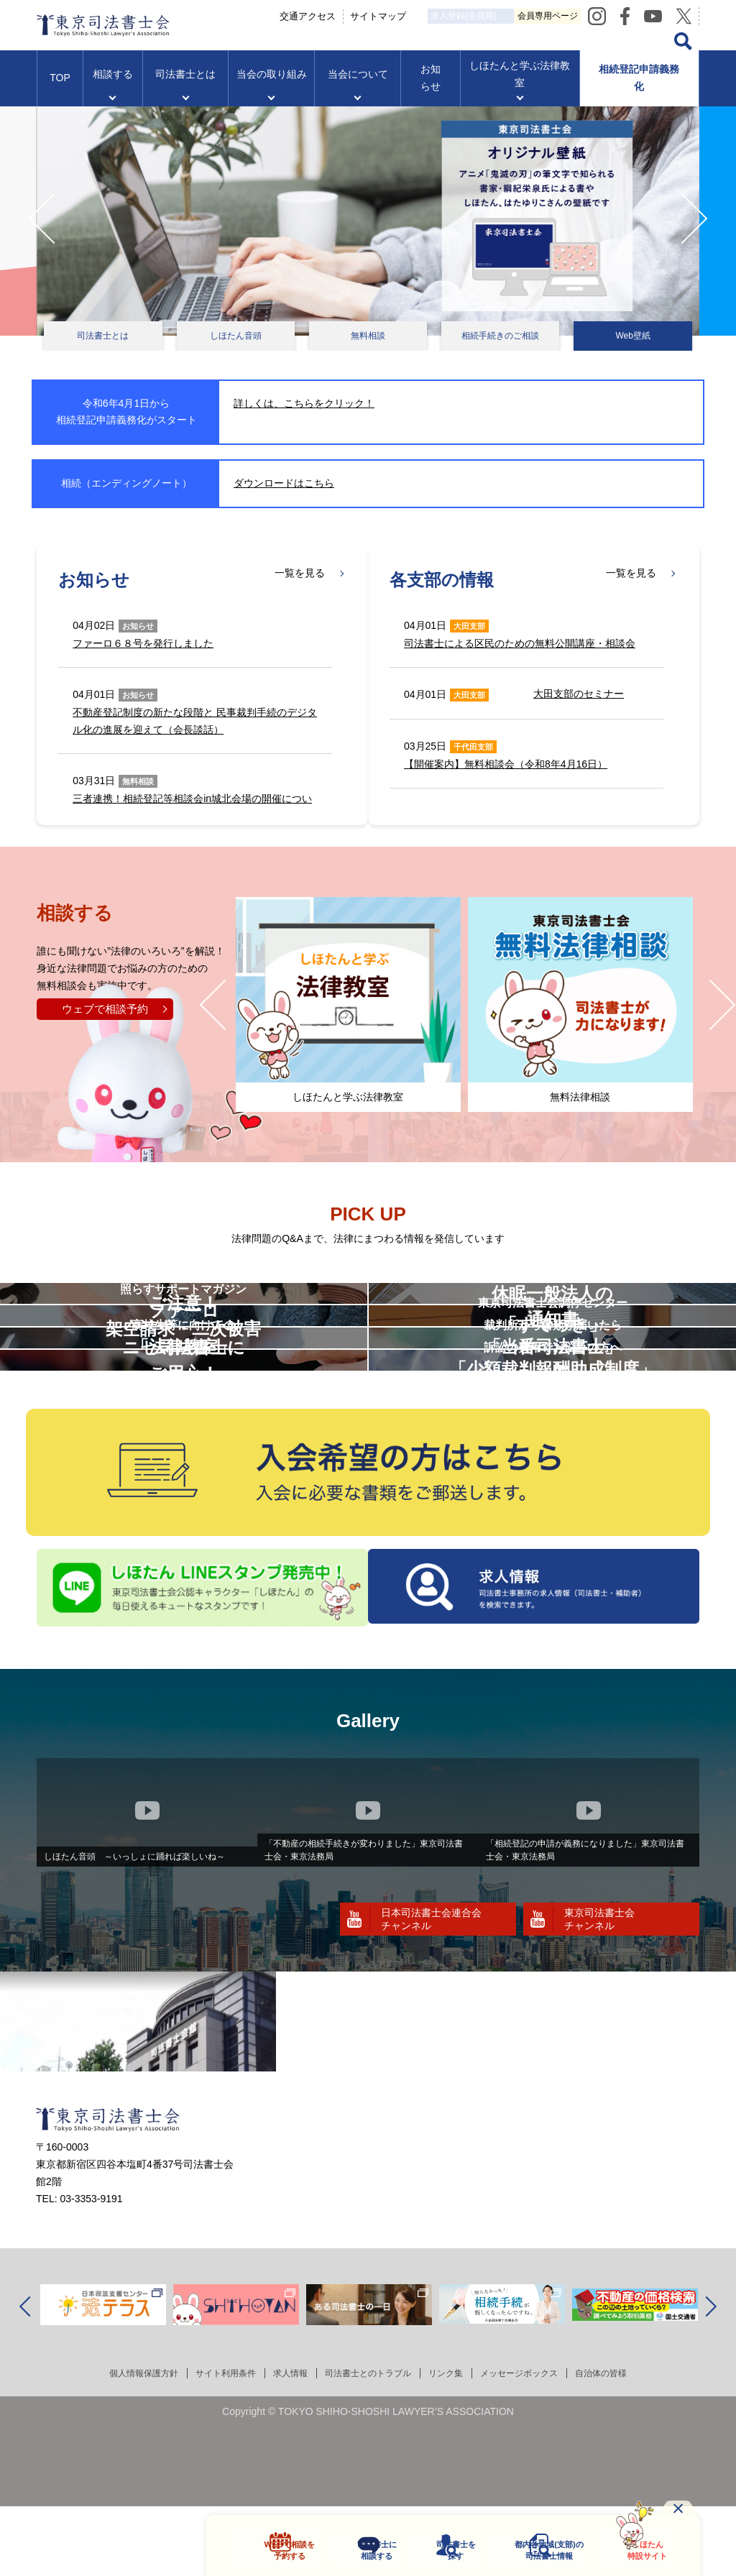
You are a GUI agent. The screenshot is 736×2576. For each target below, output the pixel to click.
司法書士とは (185, 87)
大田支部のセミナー (578, 693)
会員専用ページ (645, 14)
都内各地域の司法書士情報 (537, 2549)
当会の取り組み (272, 87)
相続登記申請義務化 (639, 90)
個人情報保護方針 (115, 2515)
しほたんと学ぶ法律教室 (519, 87)
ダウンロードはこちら (284, 483)
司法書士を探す (437, 2549)
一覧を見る (300, 573)
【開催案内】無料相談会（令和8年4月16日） (505, 764)
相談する (113, 87)
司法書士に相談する (355, 2549)
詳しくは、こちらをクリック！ (304, 403)
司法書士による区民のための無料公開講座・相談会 (519, 643)
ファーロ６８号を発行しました (143, 643)
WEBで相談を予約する (266, 2549)
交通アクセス (341, 15)
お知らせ (430, 90)
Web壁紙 (632, 336)
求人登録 (519, 16)
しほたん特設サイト (637, 2549)
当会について (358, 87)
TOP (60, 90)
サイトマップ (412, 15)
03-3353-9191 (91, 2341)
